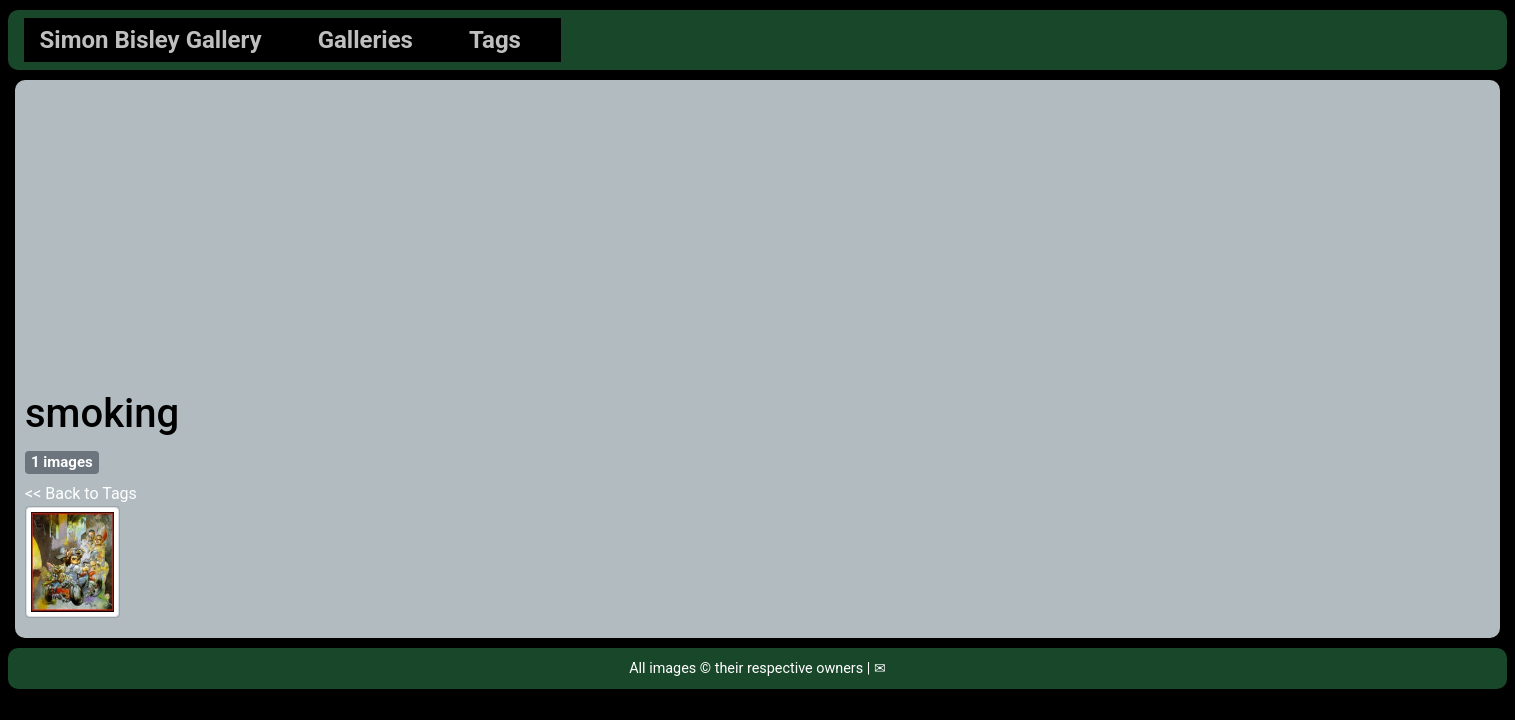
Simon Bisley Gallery (151, 40)
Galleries (365, 40)
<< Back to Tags (81, 493)
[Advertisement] (758, 240)
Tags (495, 40)
